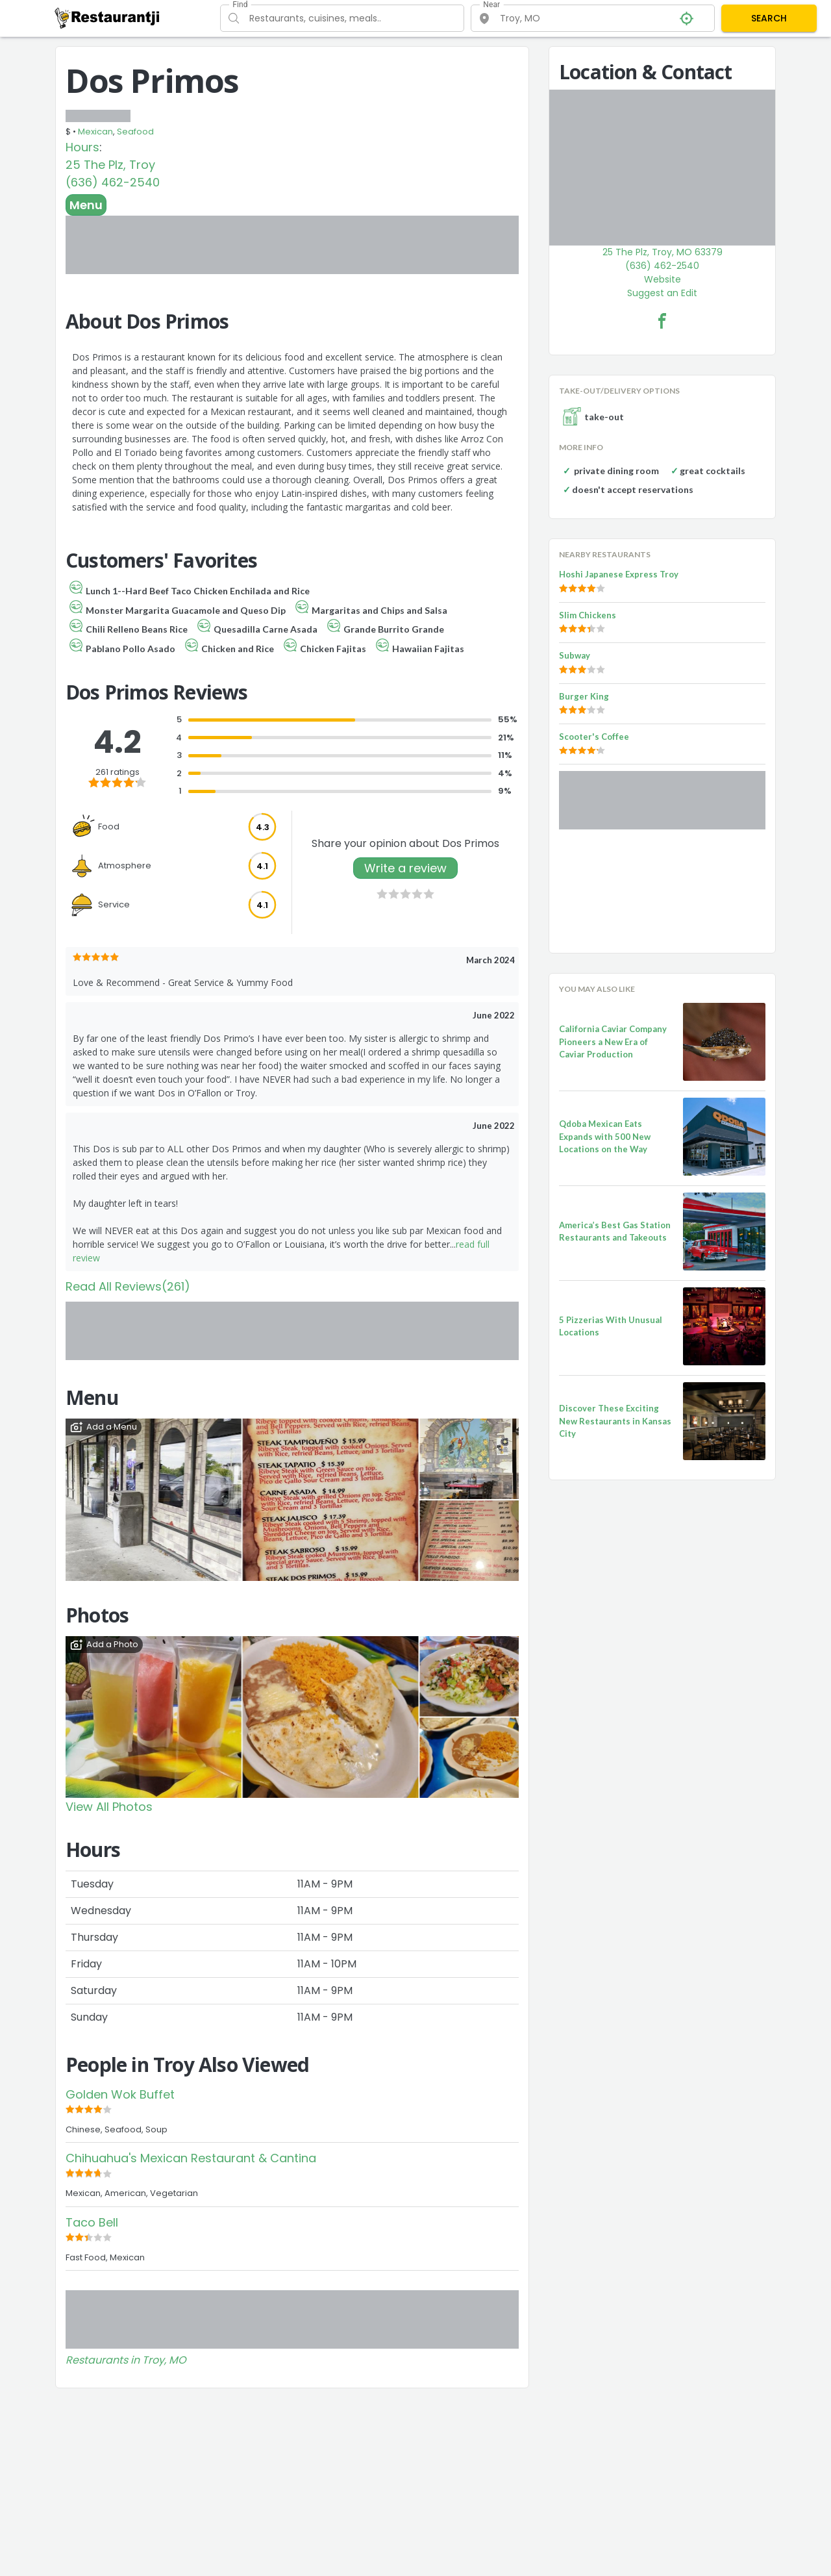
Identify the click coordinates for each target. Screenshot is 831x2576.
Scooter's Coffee (594, 736)
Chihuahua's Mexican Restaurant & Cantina (191, 2158)
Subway (574, 655)
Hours (82, 147)
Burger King (584, 696)
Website (662, 279)
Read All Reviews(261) (128, 1286)
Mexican (95, 131)
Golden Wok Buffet (120, 2094)
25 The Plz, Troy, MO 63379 (662, 252)
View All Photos (109, 1807)
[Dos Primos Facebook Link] (662, 321)
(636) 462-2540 (113, 182)
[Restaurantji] (107, 17)
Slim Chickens (587, 615)
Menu (86, 205)
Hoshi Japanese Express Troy (618, 574)
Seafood (135, 131)
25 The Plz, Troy (110, 165)
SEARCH (769, 18)
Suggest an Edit (662, 292)
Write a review (405, 868)
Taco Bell (92, 2222)
